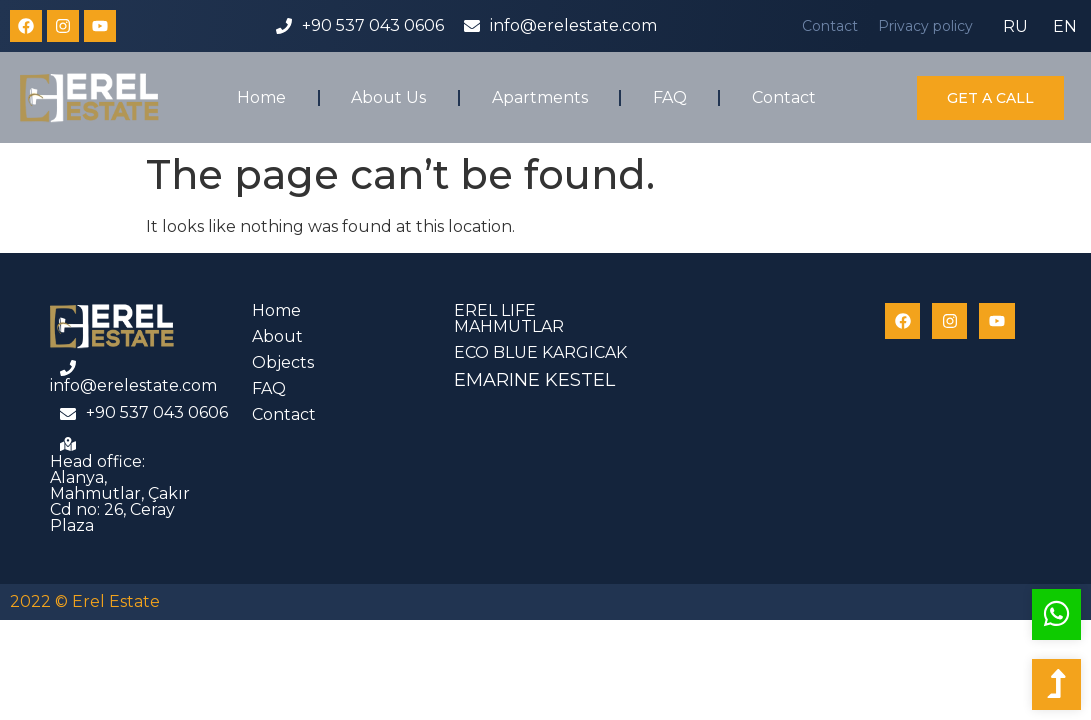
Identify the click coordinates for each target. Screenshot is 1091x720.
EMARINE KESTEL (534, 380)
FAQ (670, 97)
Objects (283, 362)
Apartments (540, 97)
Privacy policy (925, 26)
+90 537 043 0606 (373, 25)
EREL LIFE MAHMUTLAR (509, 318)
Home (261, 97)
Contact (830, 26)
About (277, 336)
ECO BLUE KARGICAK (540, 352)
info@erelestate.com (573, 25)
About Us (388, 97)
